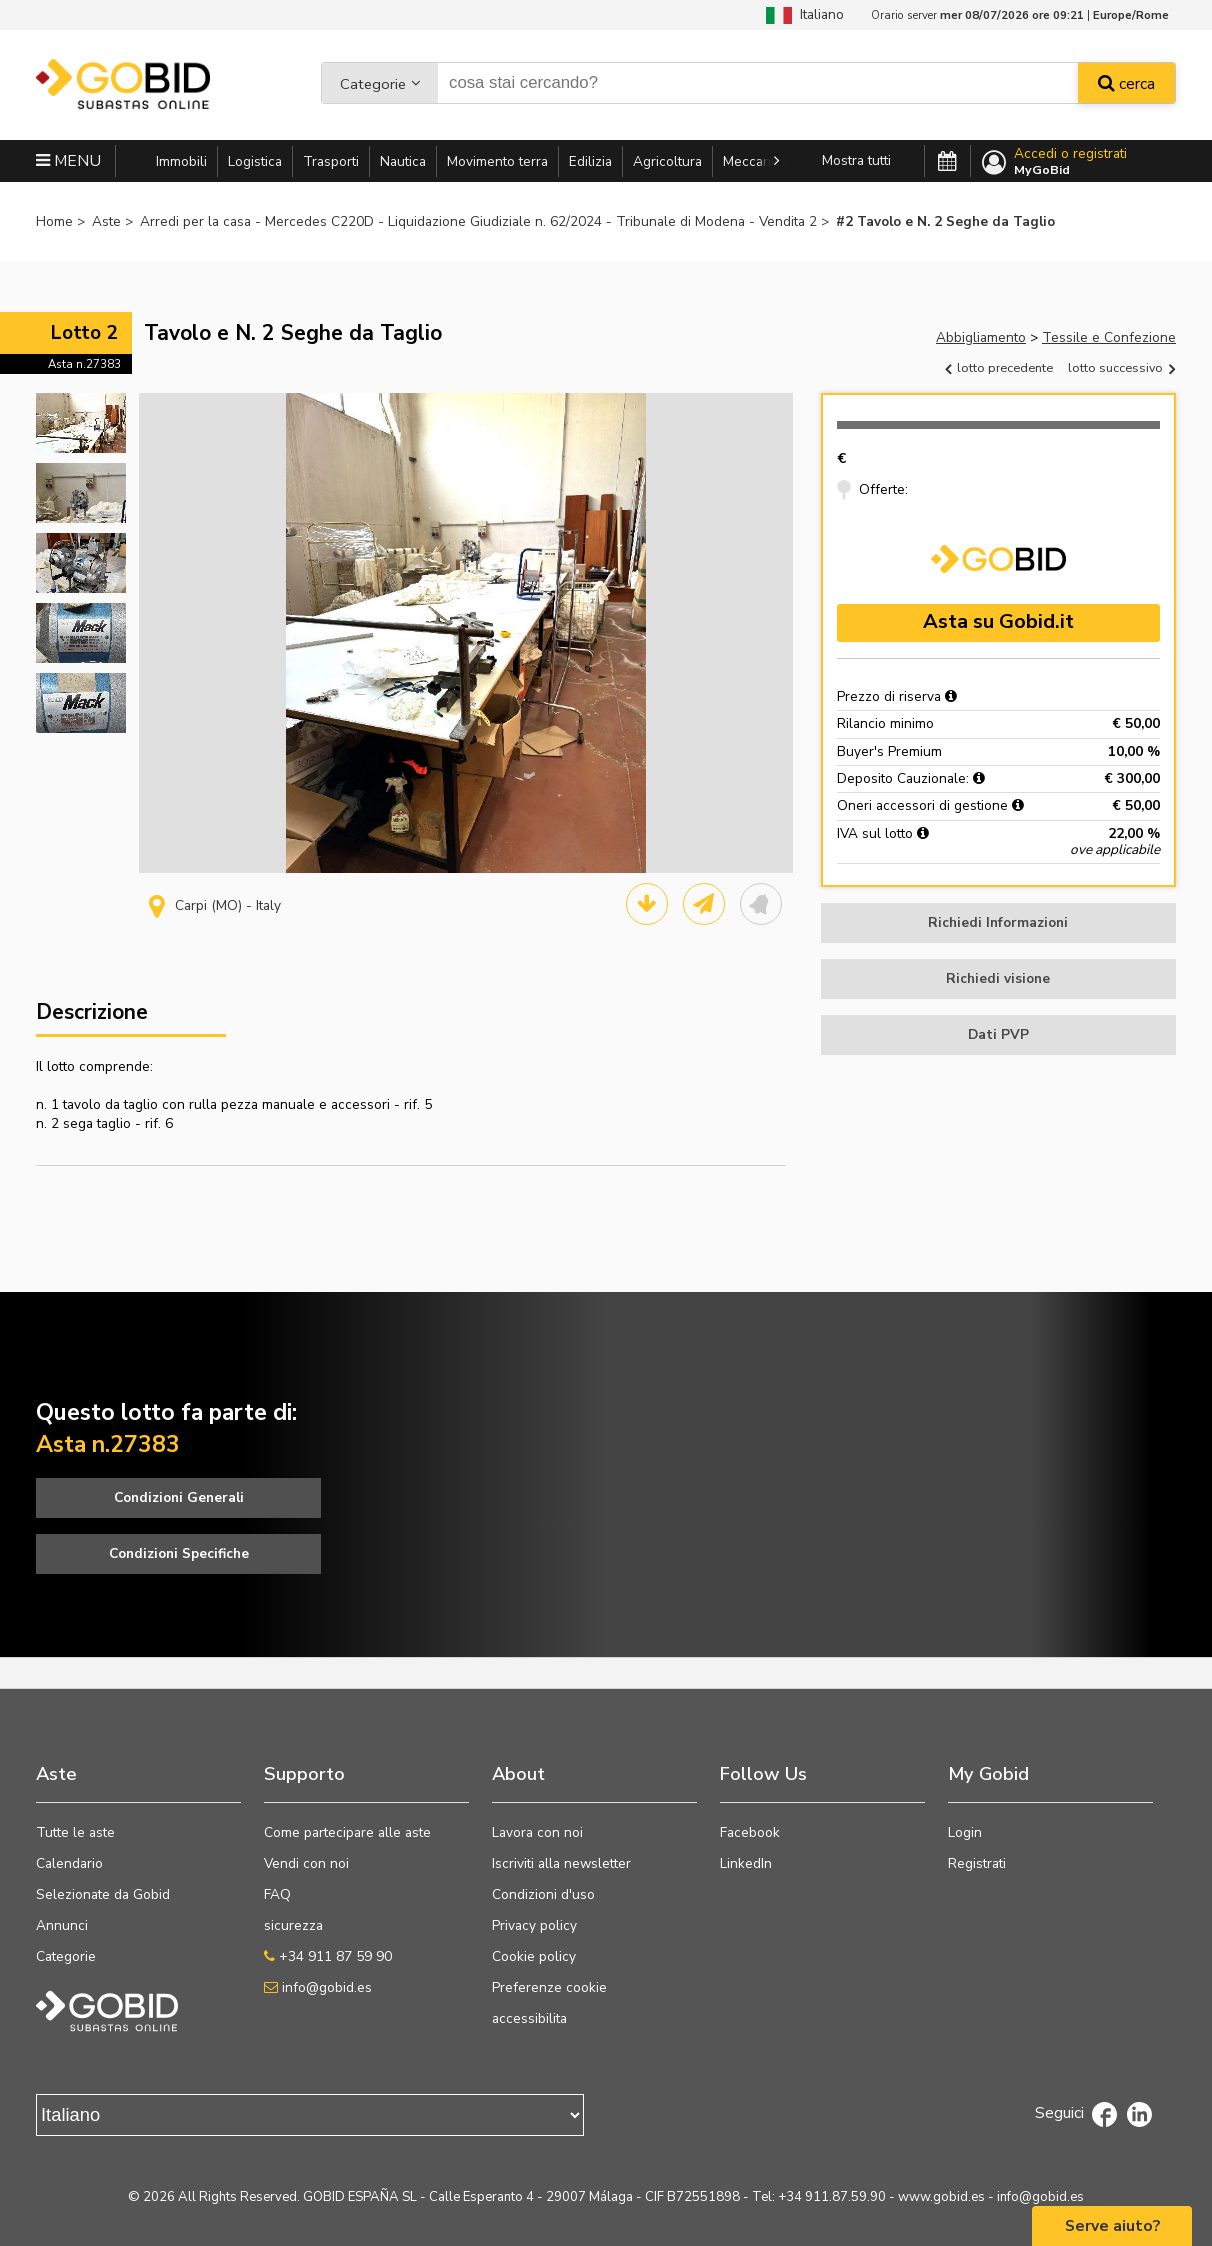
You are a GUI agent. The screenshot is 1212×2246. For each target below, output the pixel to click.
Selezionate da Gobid (103, 1894)
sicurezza (293, 1925)
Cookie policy (534, 1956)
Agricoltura (667, 161)
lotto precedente (999, 367)
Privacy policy (534, 1925)
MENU (68, 161)
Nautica (403, 161)
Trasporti (331, 161)
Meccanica (755, 161)
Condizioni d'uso (543, 1894)
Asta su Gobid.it (998, 621)
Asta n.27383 (84, 364)
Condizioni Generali (179, 1497)
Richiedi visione (998, 978)
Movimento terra (497, 161)
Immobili (181, 161)
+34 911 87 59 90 (328, 1956)
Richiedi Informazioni (998, 922)
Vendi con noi (306, 1863)
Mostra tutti (856, 160)
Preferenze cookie (549, 1987)
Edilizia (590, 161)
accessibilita (529, 2018)
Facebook (750, 1832)
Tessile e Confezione (1109, 337)
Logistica (255, 161)
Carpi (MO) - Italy (215, 905)
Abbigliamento (981, 337)
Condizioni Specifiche (179, 1553)
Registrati (977, 1863)
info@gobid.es (318, 1987)
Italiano (805, 14)
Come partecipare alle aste (347, 1832)
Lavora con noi (537, 1832)
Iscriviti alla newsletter (561, 1863)
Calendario (69, 1863)
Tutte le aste (75, 1832)
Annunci (62, 1925)
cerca (1126, 84)
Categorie (373, 84)
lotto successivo (1121, 367)
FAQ (277, 1894)
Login (965, 1832)
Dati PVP (998, 1034)
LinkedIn (746, 1863)
